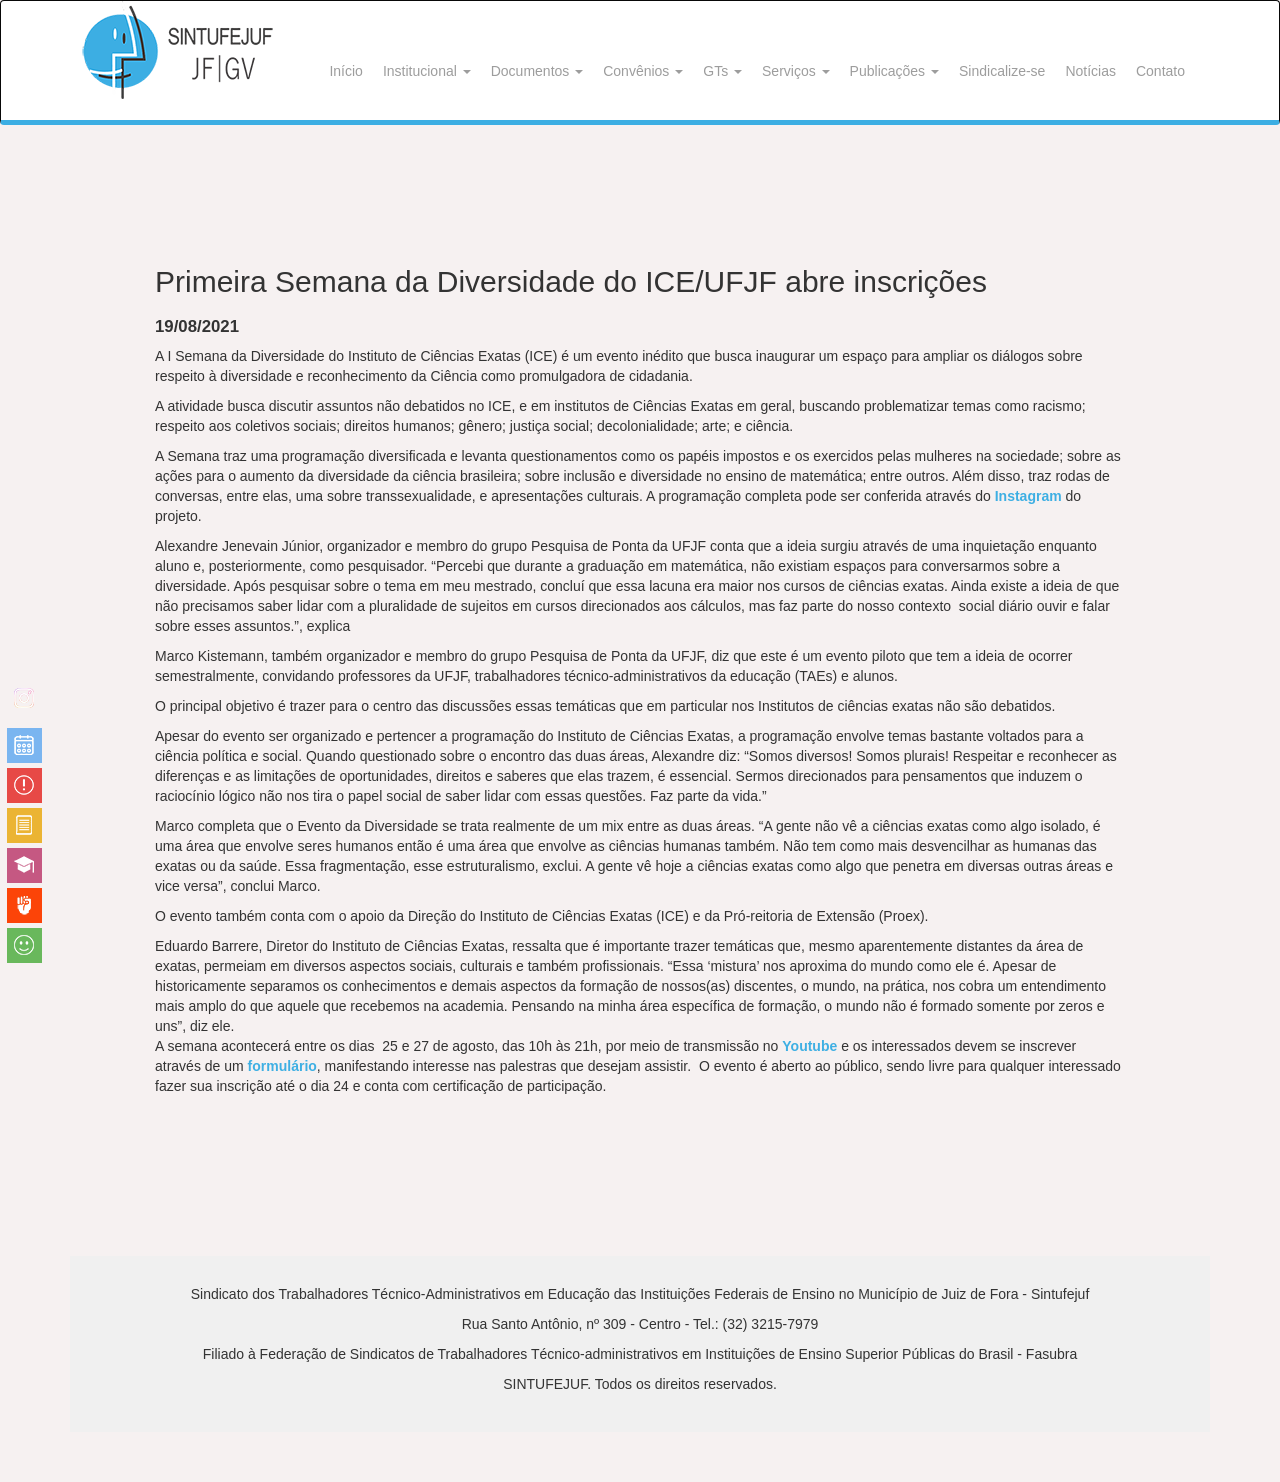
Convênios (643, 71)
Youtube (809, 1046)
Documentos (537, 71)
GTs (722, 71)
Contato (1160, 71)
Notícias (1090, 71)
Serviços (796, 71)
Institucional (427, 71)
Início (345, 71)
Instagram (1028, 496)
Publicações (894, 71)
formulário (282, 1066)
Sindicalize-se (1002, 71)
